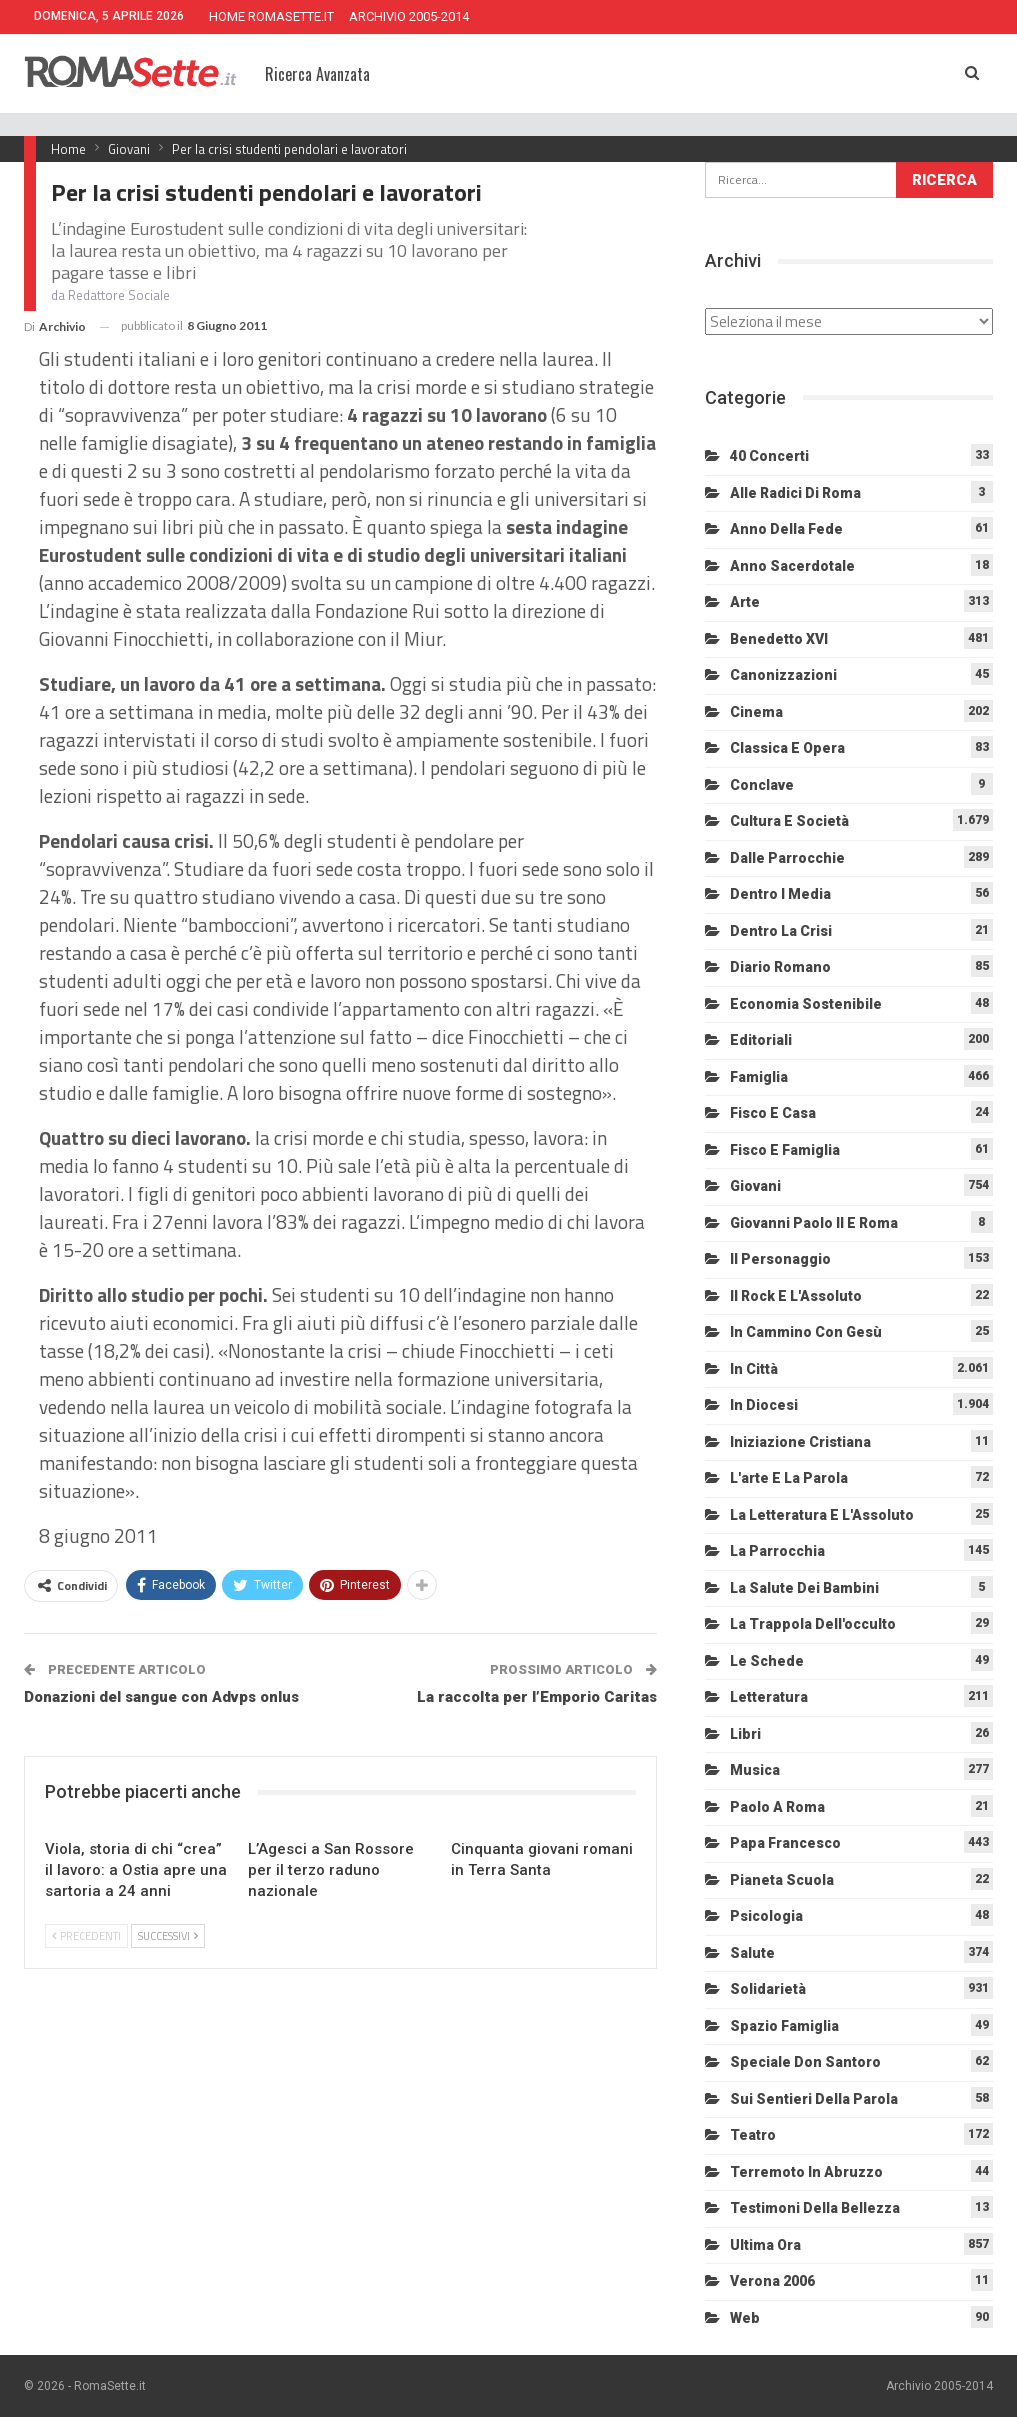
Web (745, 2318)
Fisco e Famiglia (785, 1150)
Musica (755, 1770)
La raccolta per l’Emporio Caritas (537, 1697)
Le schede (767, 1661)
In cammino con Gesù (806, 1332)
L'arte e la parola (789, 1478)
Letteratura (769, 1697)
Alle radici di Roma (795, 493)
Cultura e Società (789, 821)
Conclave (762, 785)
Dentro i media (780, 894)
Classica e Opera (787, 748)
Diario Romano (780, 967)
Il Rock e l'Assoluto (796, 1296)
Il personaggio (780, 1259)
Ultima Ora (765, 2245)
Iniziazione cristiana (800, 1442)
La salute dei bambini (804, 1588)
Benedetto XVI (779, 639)
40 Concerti (769, 456)
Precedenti (86, 1936)
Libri (745, 1734)
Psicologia (766, 1916)
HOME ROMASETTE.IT (271, 16)
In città (754, 1369)
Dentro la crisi (781, 931)
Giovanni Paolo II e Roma (814, 1223)
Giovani (755, 1186)
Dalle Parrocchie (787, 858)
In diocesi (764, 1405)
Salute (752, 1953)
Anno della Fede (786, 529)
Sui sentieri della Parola (814, 2099)
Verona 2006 (772, 2281)
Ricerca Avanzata (317, 74)
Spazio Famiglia (784, 2026)
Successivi (168, 1936)
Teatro (753, 2135)
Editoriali (761, 1040)
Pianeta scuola (782, 1880)
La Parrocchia (777, 1551)
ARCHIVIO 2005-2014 (409, 16)
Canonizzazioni (783, 675)
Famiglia (759, 1077)
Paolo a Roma (777, 1807)
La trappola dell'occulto (813, 1624)
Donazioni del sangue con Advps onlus (161, 1697)
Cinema (756, 712)
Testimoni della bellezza (815, 2208)
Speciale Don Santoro (805, 2062)
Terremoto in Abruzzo (806, 2172)
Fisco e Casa (773, 1113)
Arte (745, 602)
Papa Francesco (785, 1843)
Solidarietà (768, 1989)
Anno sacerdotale (792, 566)
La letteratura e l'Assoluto (822, 1515)
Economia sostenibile (806, 1004)
